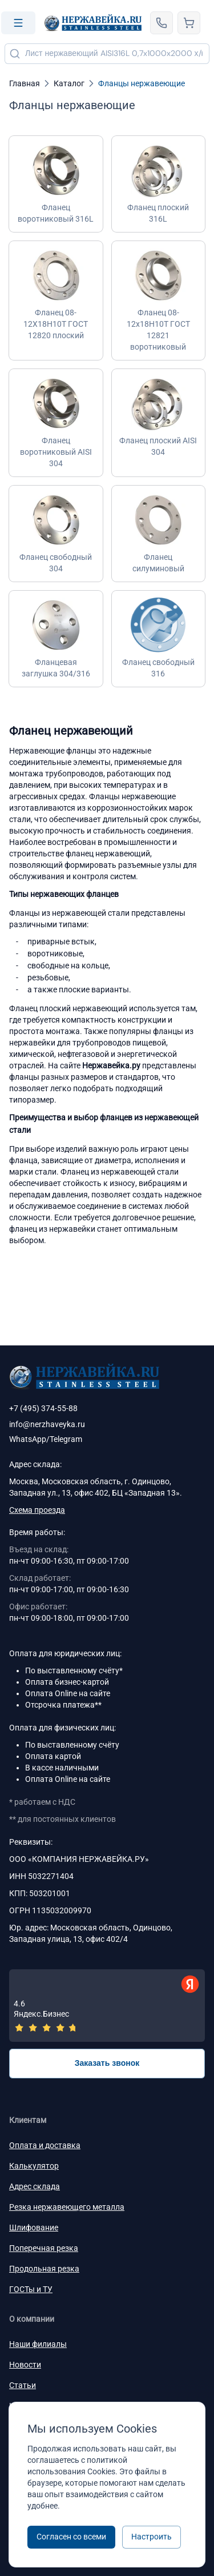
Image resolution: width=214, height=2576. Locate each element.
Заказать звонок (107, 2063)
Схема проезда (37, 1510)
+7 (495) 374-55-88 (43, 1408)
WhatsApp (27, 1439)
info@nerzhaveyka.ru (47, 1424)
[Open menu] (18, 22)
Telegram (66, 1439)
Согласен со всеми (71, 2536)
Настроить (151, 2536)
